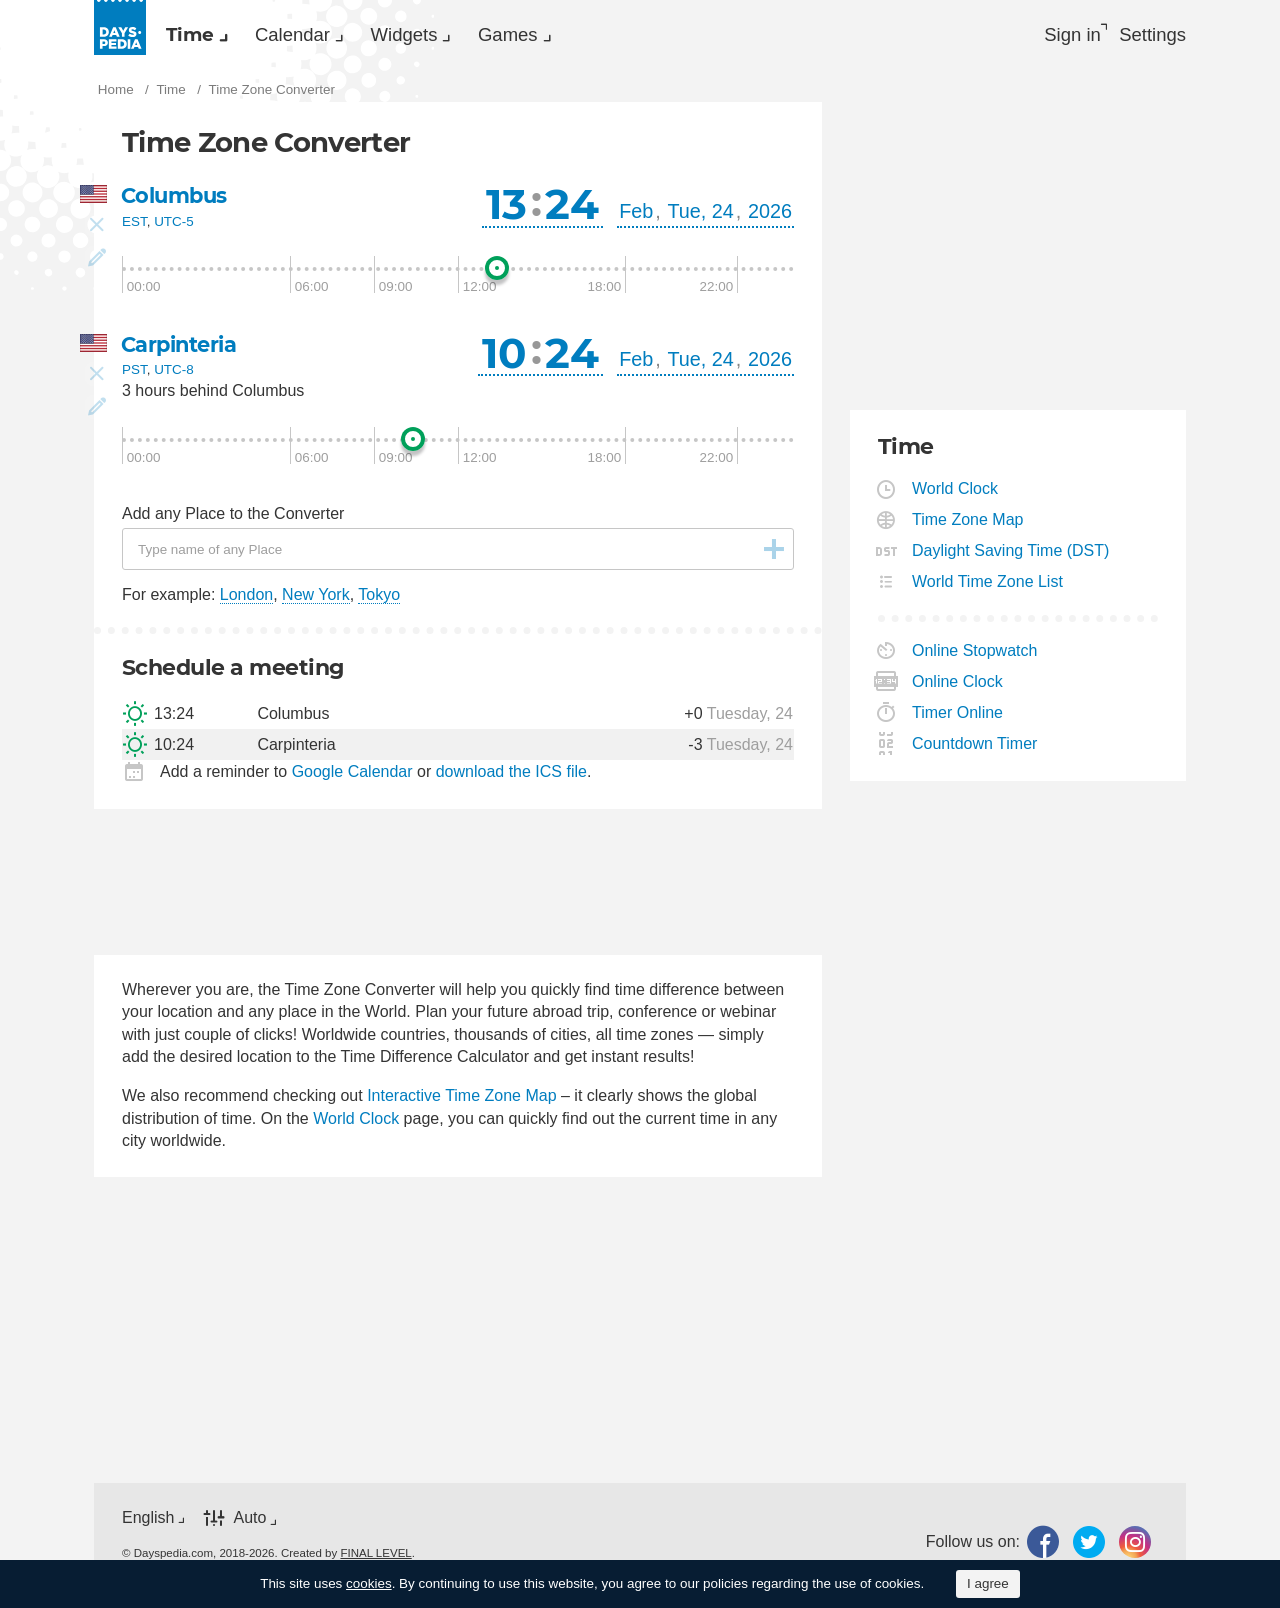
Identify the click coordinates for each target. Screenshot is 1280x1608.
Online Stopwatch (975, 656)
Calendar (328, 36)
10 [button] (504, 359)
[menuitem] (204, 36)
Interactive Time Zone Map (461, 1102)
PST (134, 376)
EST (134, 227)
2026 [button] (770, 217)
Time (202, 36)
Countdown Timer (975, 749)
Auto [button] (249, 1523)
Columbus (177, 201)
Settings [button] (1150, 36)
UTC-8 (174, 376)
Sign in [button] (1056, 36)
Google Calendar (352, 777)
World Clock (356, 1124)
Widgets (464, 36)
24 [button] (572, 210)
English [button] (148, 1523)
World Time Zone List (988, 587)
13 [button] (506, 210)
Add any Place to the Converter (233, 519)
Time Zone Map (968, 525)
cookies (369, 1583)
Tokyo (379, 600)
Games (592, 36)
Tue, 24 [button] (700, 217)
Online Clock (958, 687)
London (246, 600)
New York (316, 600)
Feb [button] (636, 217)
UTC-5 (174, 227)
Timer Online (958, 718)
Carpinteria (183, 350)
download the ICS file (511, 777)
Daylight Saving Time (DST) (1011, 556)
